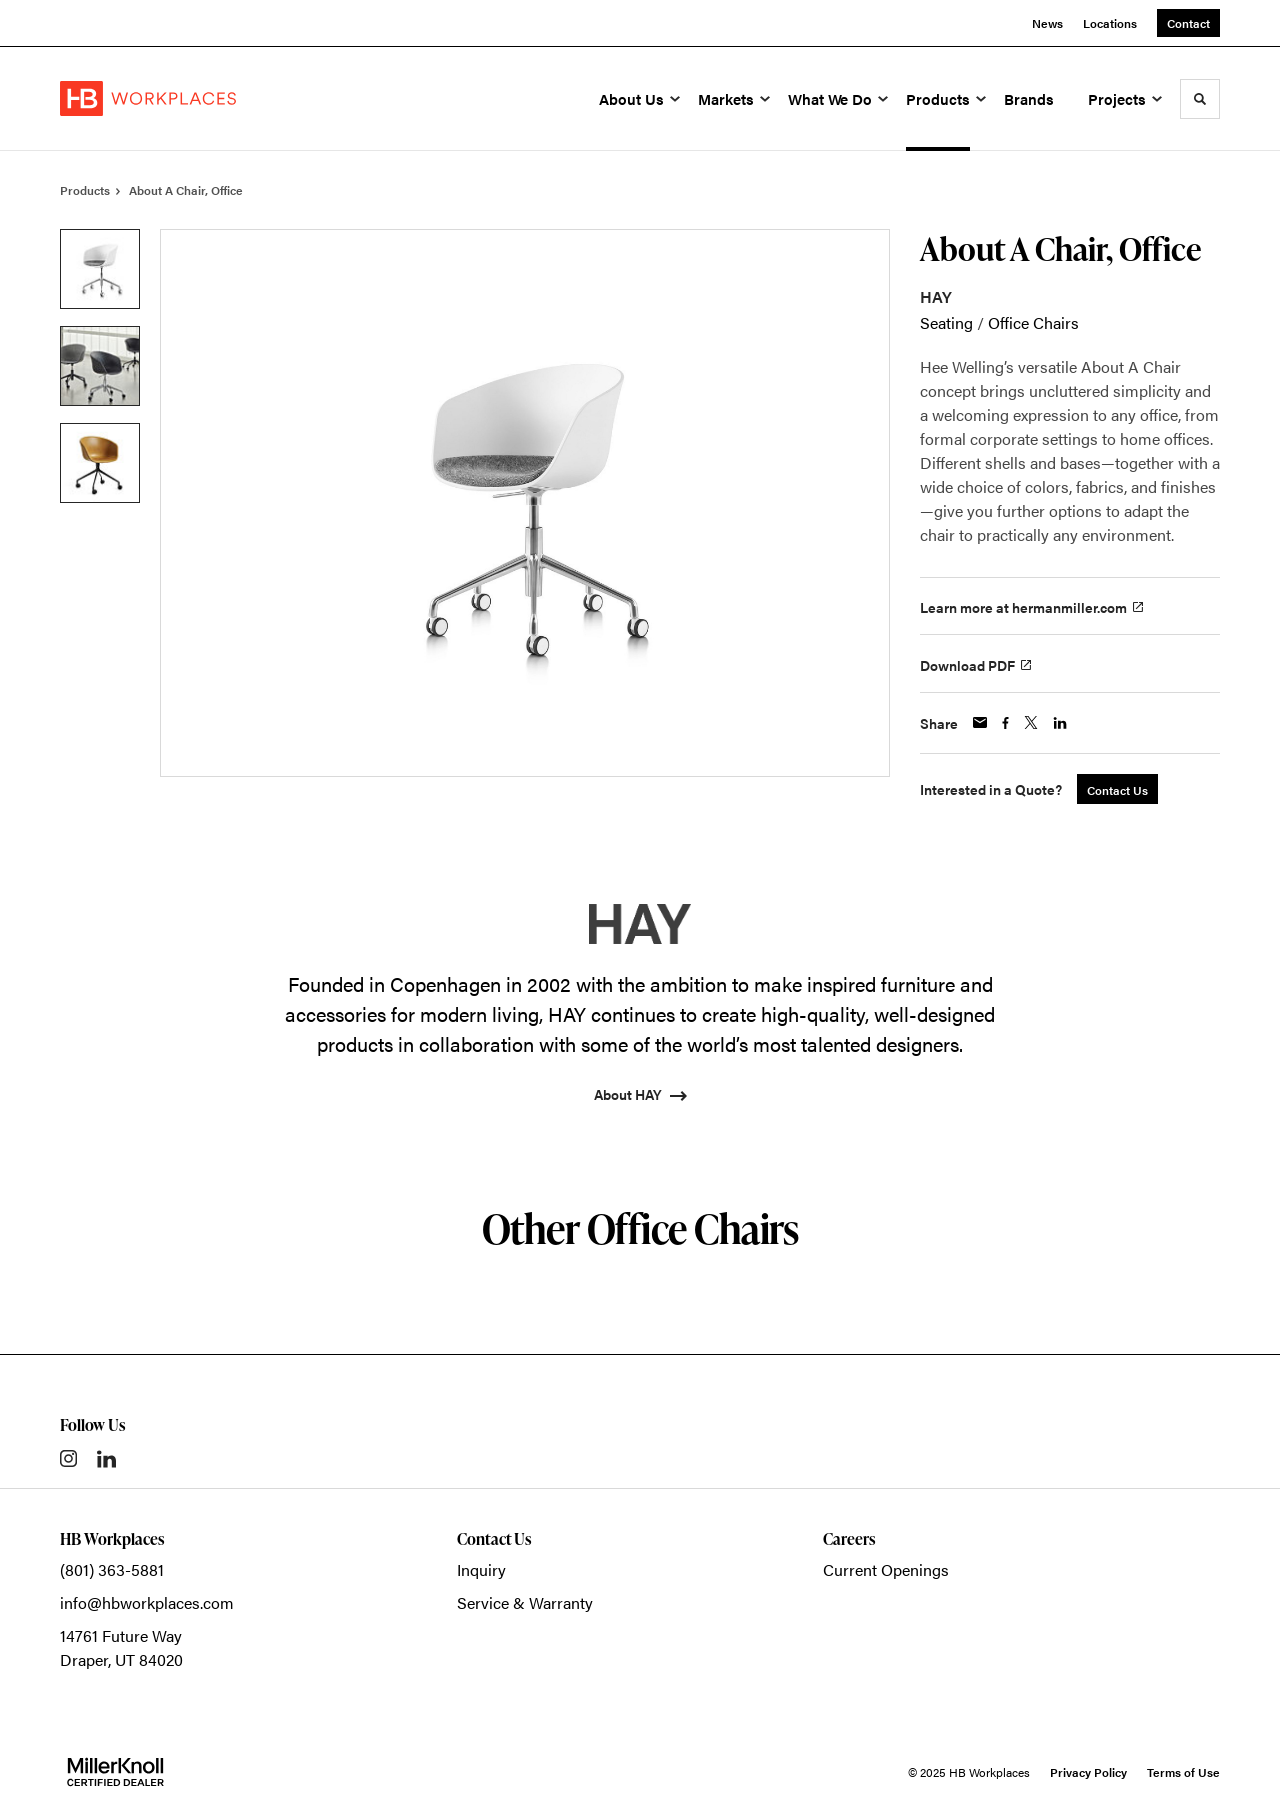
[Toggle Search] (1200, 99)
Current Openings (886, 1569)
